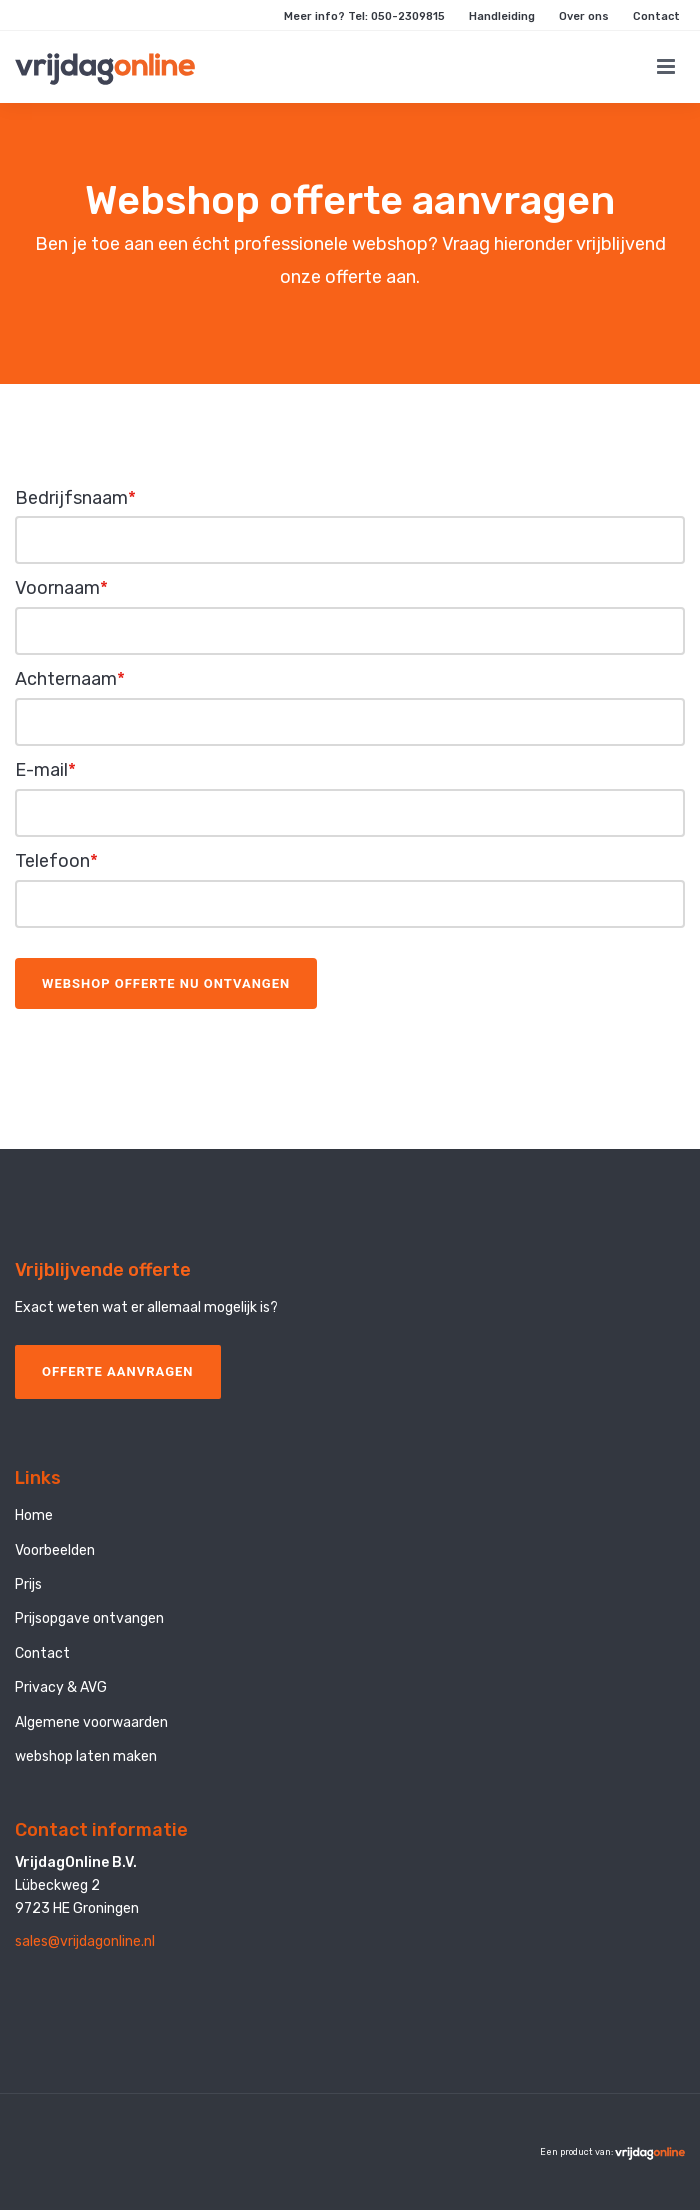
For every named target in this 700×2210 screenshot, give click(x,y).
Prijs (28, 1584)
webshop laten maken (86, 1756)
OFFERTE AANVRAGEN (118, 1371)
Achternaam (70, 679)
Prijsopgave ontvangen (89, 1618)
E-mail (45, 770)
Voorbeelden (55, 1550)
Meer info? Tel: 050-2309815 (364, 16)
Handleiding (502, 16)
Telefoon (56, 861)
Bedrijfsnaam (75, 498)
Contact (656, 16)
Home (34, 1515)
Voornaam (61, 588)
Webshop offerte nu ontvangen (166, 983)
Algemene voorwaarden (91, 1722)
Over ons (584, 16)
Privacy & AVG (61, 1687)
